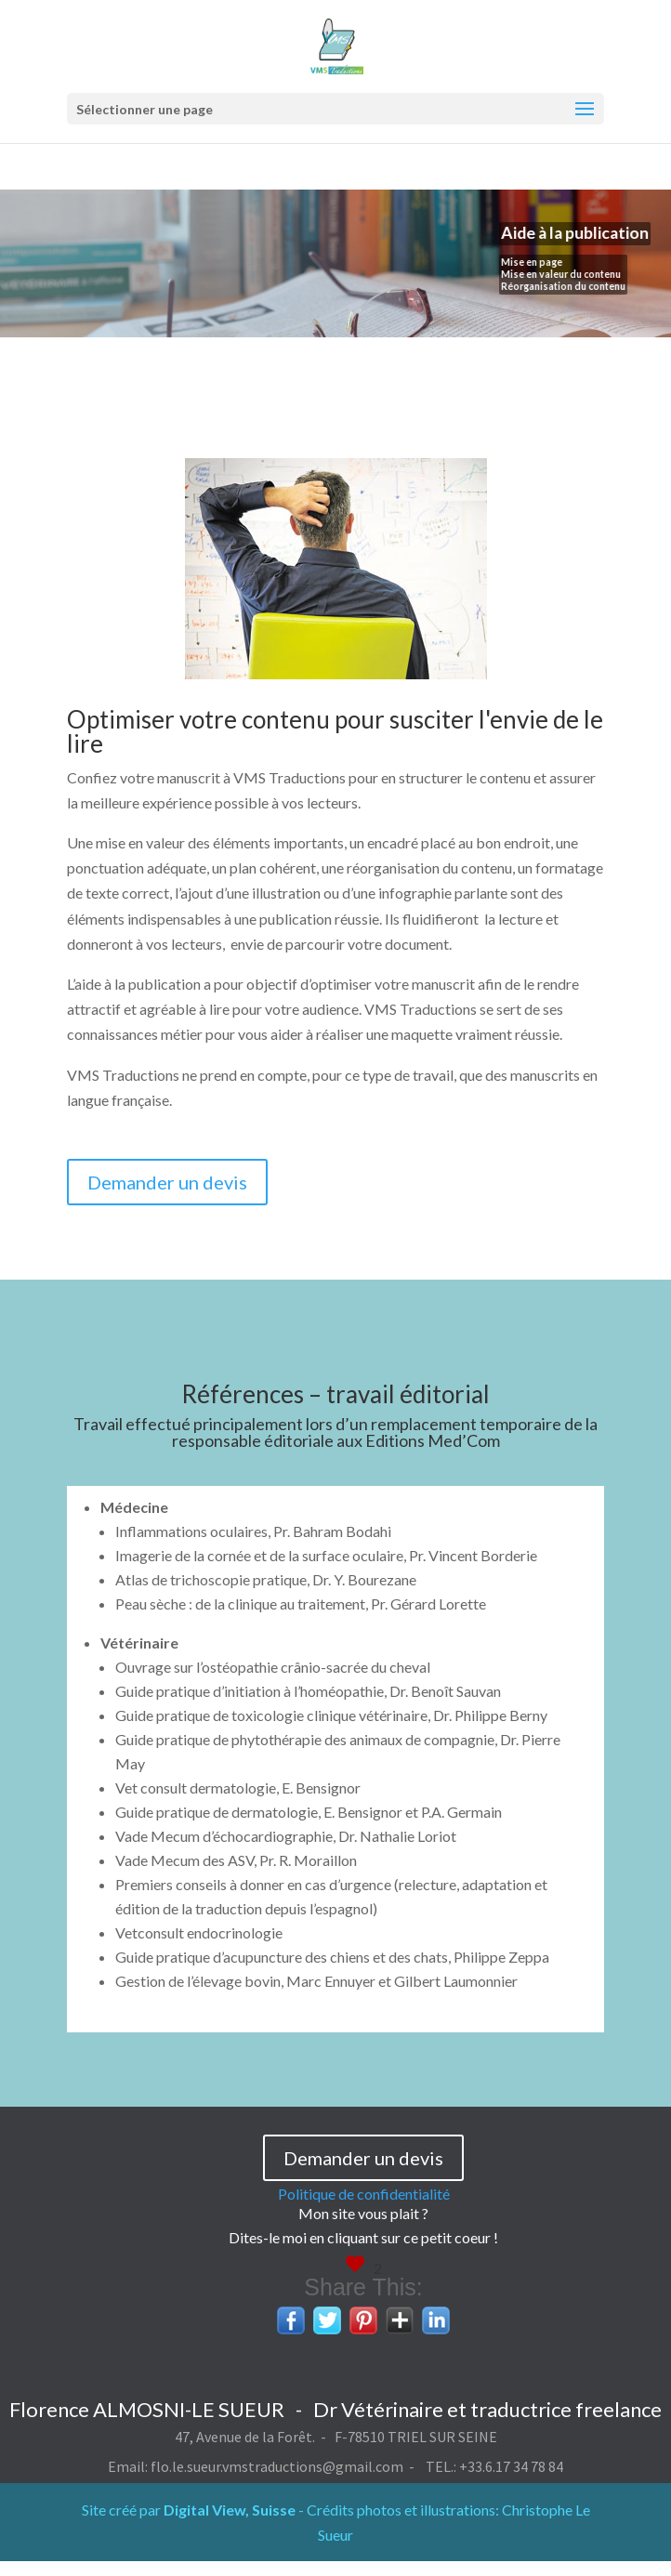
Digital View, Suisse (230, 2509)
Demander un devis (167, 1182)
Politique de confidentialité (364, 2193)
